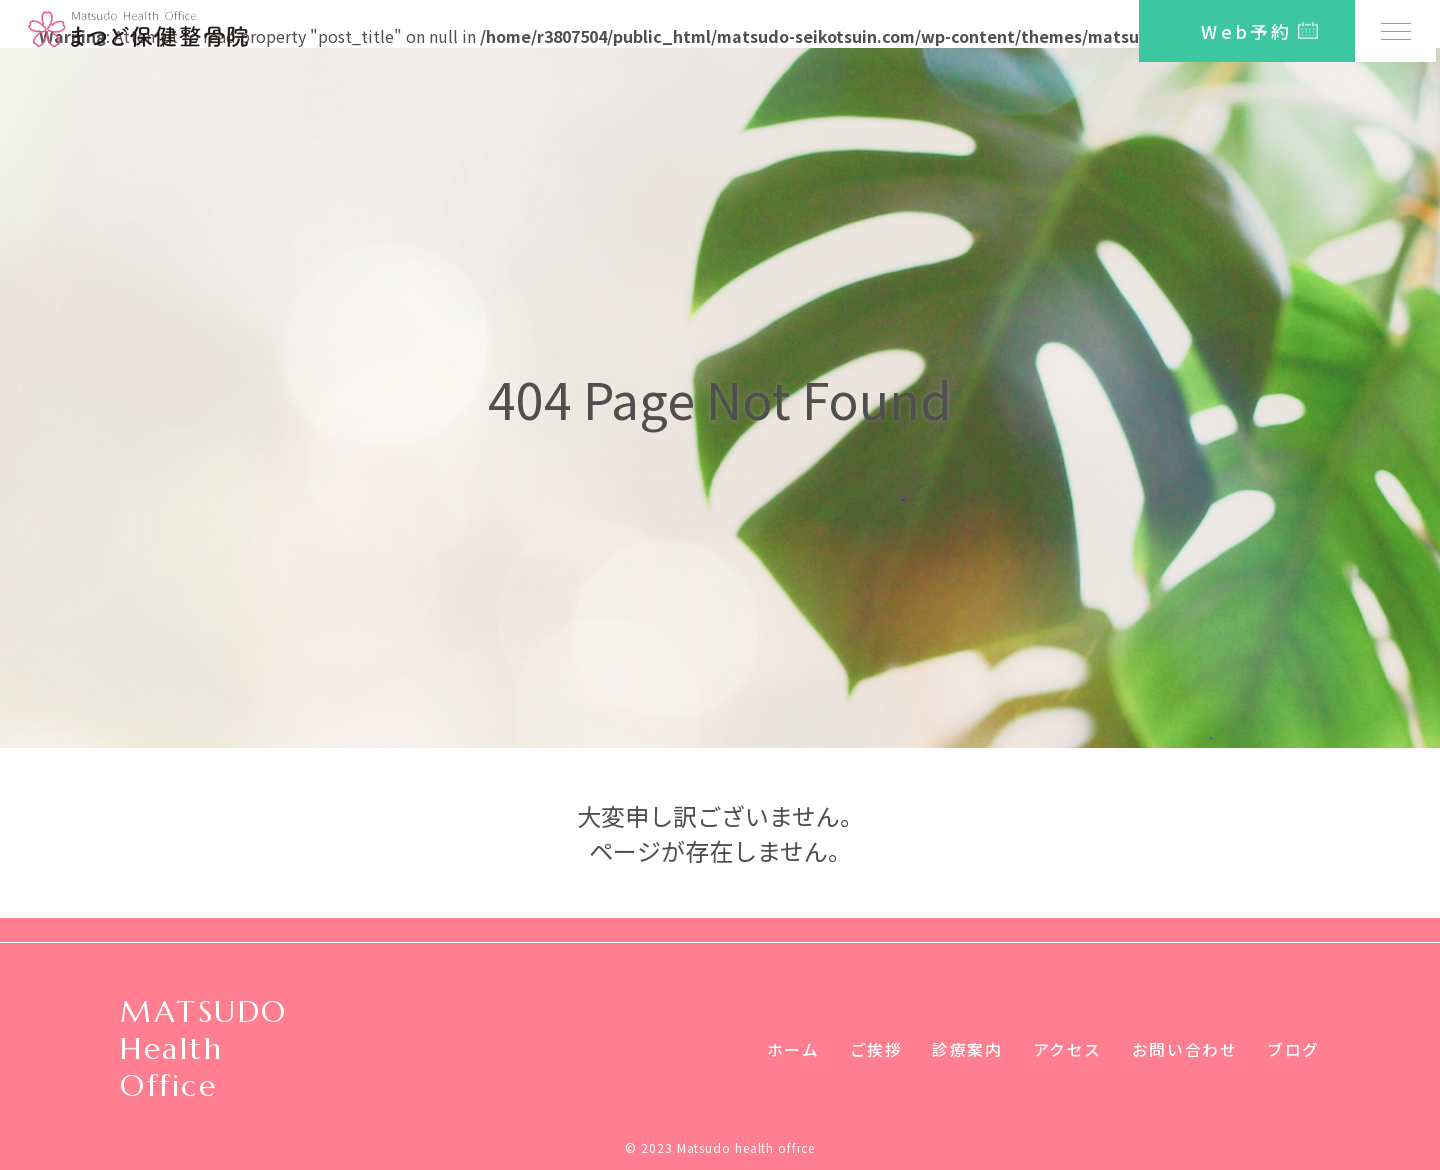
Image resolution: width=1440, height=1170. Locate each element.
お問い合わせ (1185, 1049)
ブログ (1293, 1049)
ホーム (792, 1049)
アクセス (1066, 1049)
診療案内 (967, 1049)
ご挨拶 (875, 1049)
